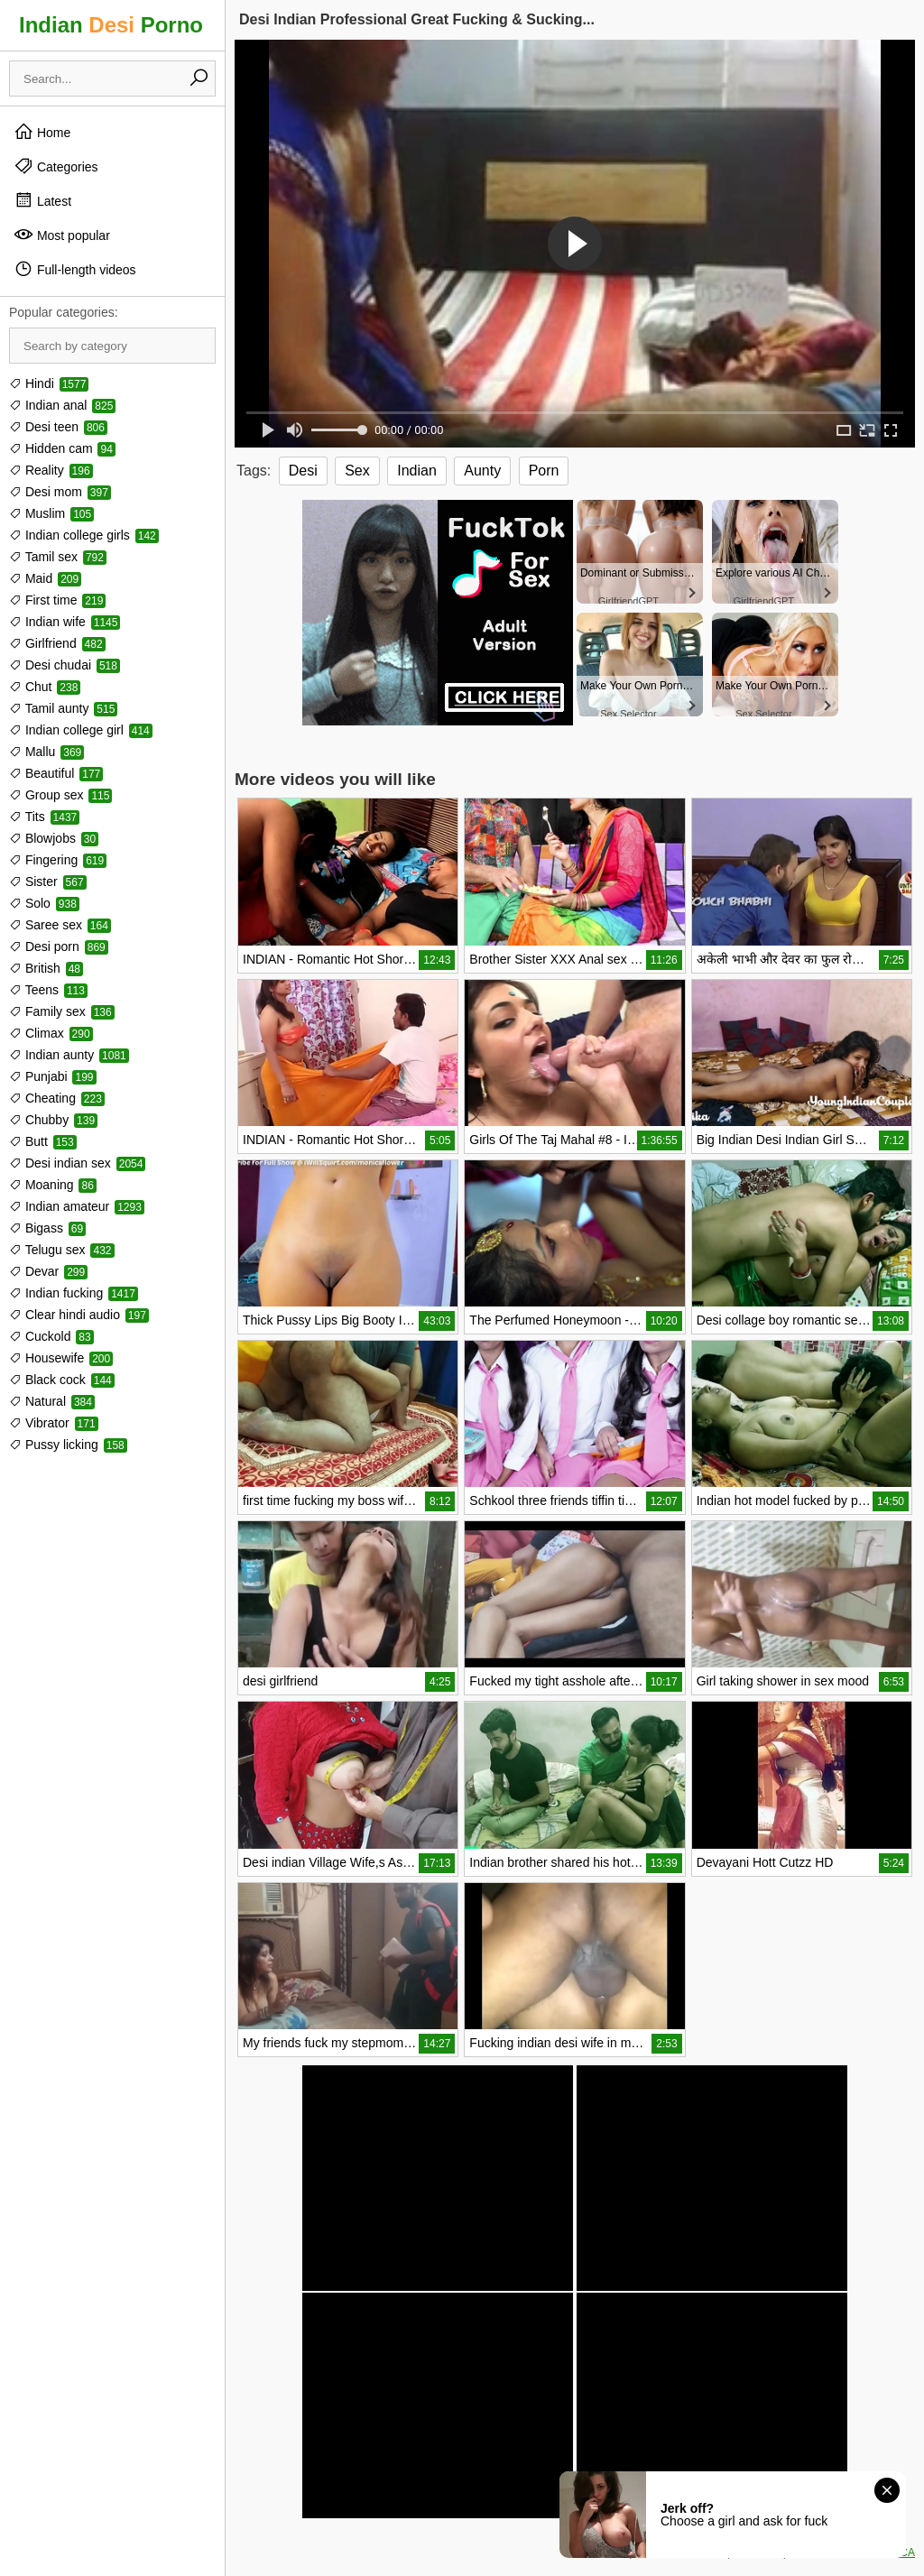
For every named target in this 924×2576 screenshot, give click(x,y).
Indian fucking (73, 1293)
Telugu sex (62, 1249)
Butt (43, 1141)
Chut (44, 686)
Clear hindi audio (79, 1314)
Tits (44, 816)
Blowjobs (53, 838)
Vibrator (53, 1423)
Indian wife (64, 621)
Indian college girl (80, 730)
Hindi (48, 383)
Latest (42, 200)
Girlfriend (57, 643)
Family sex (62, 1011)
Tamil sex (57, 556)
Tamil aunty (63, 708)
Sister (48, 881)
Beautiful (56, 773)
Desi (303, 470)
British (46, 968)
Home (42, 132)
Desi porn (58, 946)
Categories (56, 166)
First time (57, 600)
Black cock (62, 1379)
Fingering (57, 860)
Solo (44, 903)
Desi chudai (64, 665)
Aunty (482, 470)
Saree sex (60, 925)
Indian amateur (76, 1206)
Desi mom (60, 492)
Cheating (57, 1098)
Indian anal (62, 405)
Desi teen (58, 427)
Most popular (62, 235)
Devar (48, 1271)
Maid (45, 578)
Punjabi (53, 1076)
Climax (51, 1033)
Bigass (47, 1228)
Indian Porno (111, 25)
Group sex (60, 795)
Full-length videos (75, 269)
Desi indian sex (77, 1163)
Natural (52, 1401)
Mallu (46, 751)
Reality (51, 470)
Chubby (53, 1120)
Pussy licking (68, 1444)
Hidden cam (62, 448)
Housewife (61, 1358)
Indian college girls (84, 535)
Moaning (53, 1184)
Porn (544, 470)
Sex (357, 470)
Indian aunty (69, 1055)
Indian (417, 470)
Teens (48, 990)
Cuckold (51, 1336)
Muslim (51, 513)
